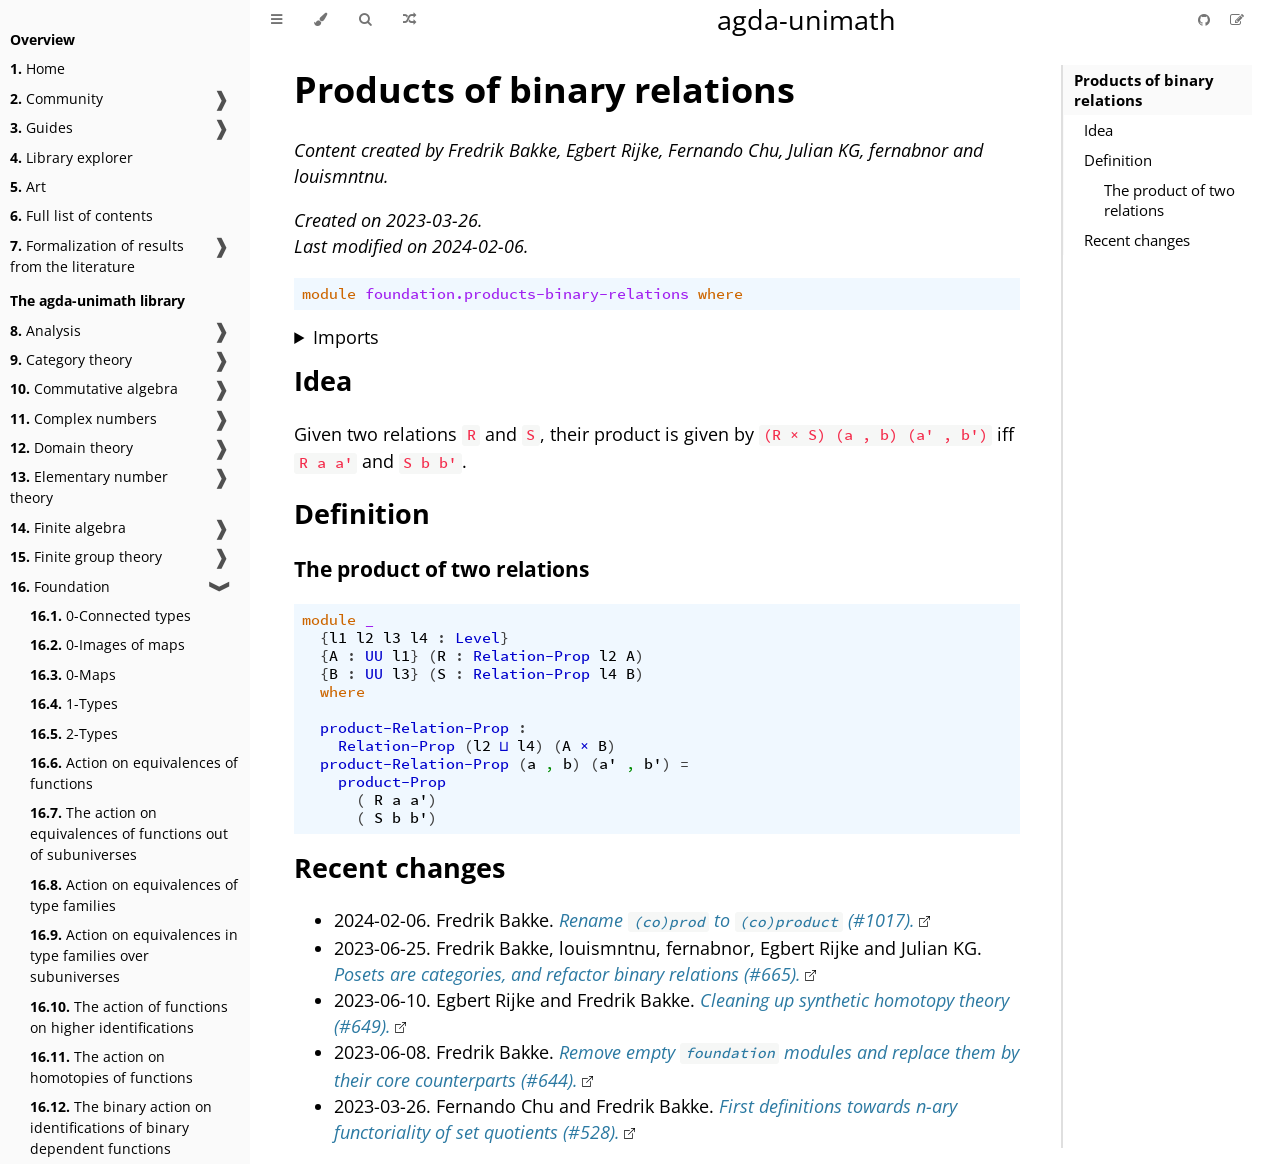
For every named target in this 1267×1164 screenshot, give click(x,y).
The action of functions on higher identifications (129, 1017)
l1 (338, 638)
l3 (392, 638)
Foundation (60, 586)
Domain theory (71, 447)
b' (653, 764)
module (329, 294)
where (720, 294)
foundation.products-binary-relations (527, 294)
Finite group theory (86, 556)
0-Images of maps (107, 644)
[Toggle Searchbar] (365, 20)
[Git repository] (1206, 19)
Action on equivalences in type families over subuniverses (134, 955)
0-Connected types (110, 615)
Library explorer (71, 157)
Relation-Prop (531, 656)
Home (37, 68)
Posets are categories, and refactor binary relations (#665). (567, 974)
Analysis (45, 330)
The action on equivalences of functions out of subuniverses (129, 833)
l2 (365, 638)
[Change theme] (320, 20)
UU (374, 656)
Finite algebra (68, 527)
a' (608, 764)
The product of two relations (1169, 200)
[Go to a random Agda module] (409, 20)
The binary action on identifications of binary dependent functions (121, 1127)
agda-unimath (806, 19)
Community (56, 98)
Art (28, 186)
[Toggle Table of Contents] (276, 20)
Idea (1098, 130)
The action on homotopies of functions (111, 1067)
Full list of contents (81, 215)
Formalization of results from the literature (97, 256)
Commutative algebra (94, 388)
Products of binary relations (1144, 90)
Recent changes (1137, 240)
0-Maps (73, 674)
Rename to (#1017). (736, 920)
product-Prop (392, 782)
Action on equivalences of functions (134, 773)
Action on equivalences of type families (134, 895)
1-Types (74, 703)
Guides (41, 127)
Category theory (71, 359)
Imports (346, 337)
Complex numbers (83, 418)
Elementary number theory (89, 487)
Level (477, 638)
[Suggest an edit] (1237, 19)
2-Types (74, 733)
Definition (1118, 160)
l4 (419, 638)
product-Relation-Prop (414, 728)
